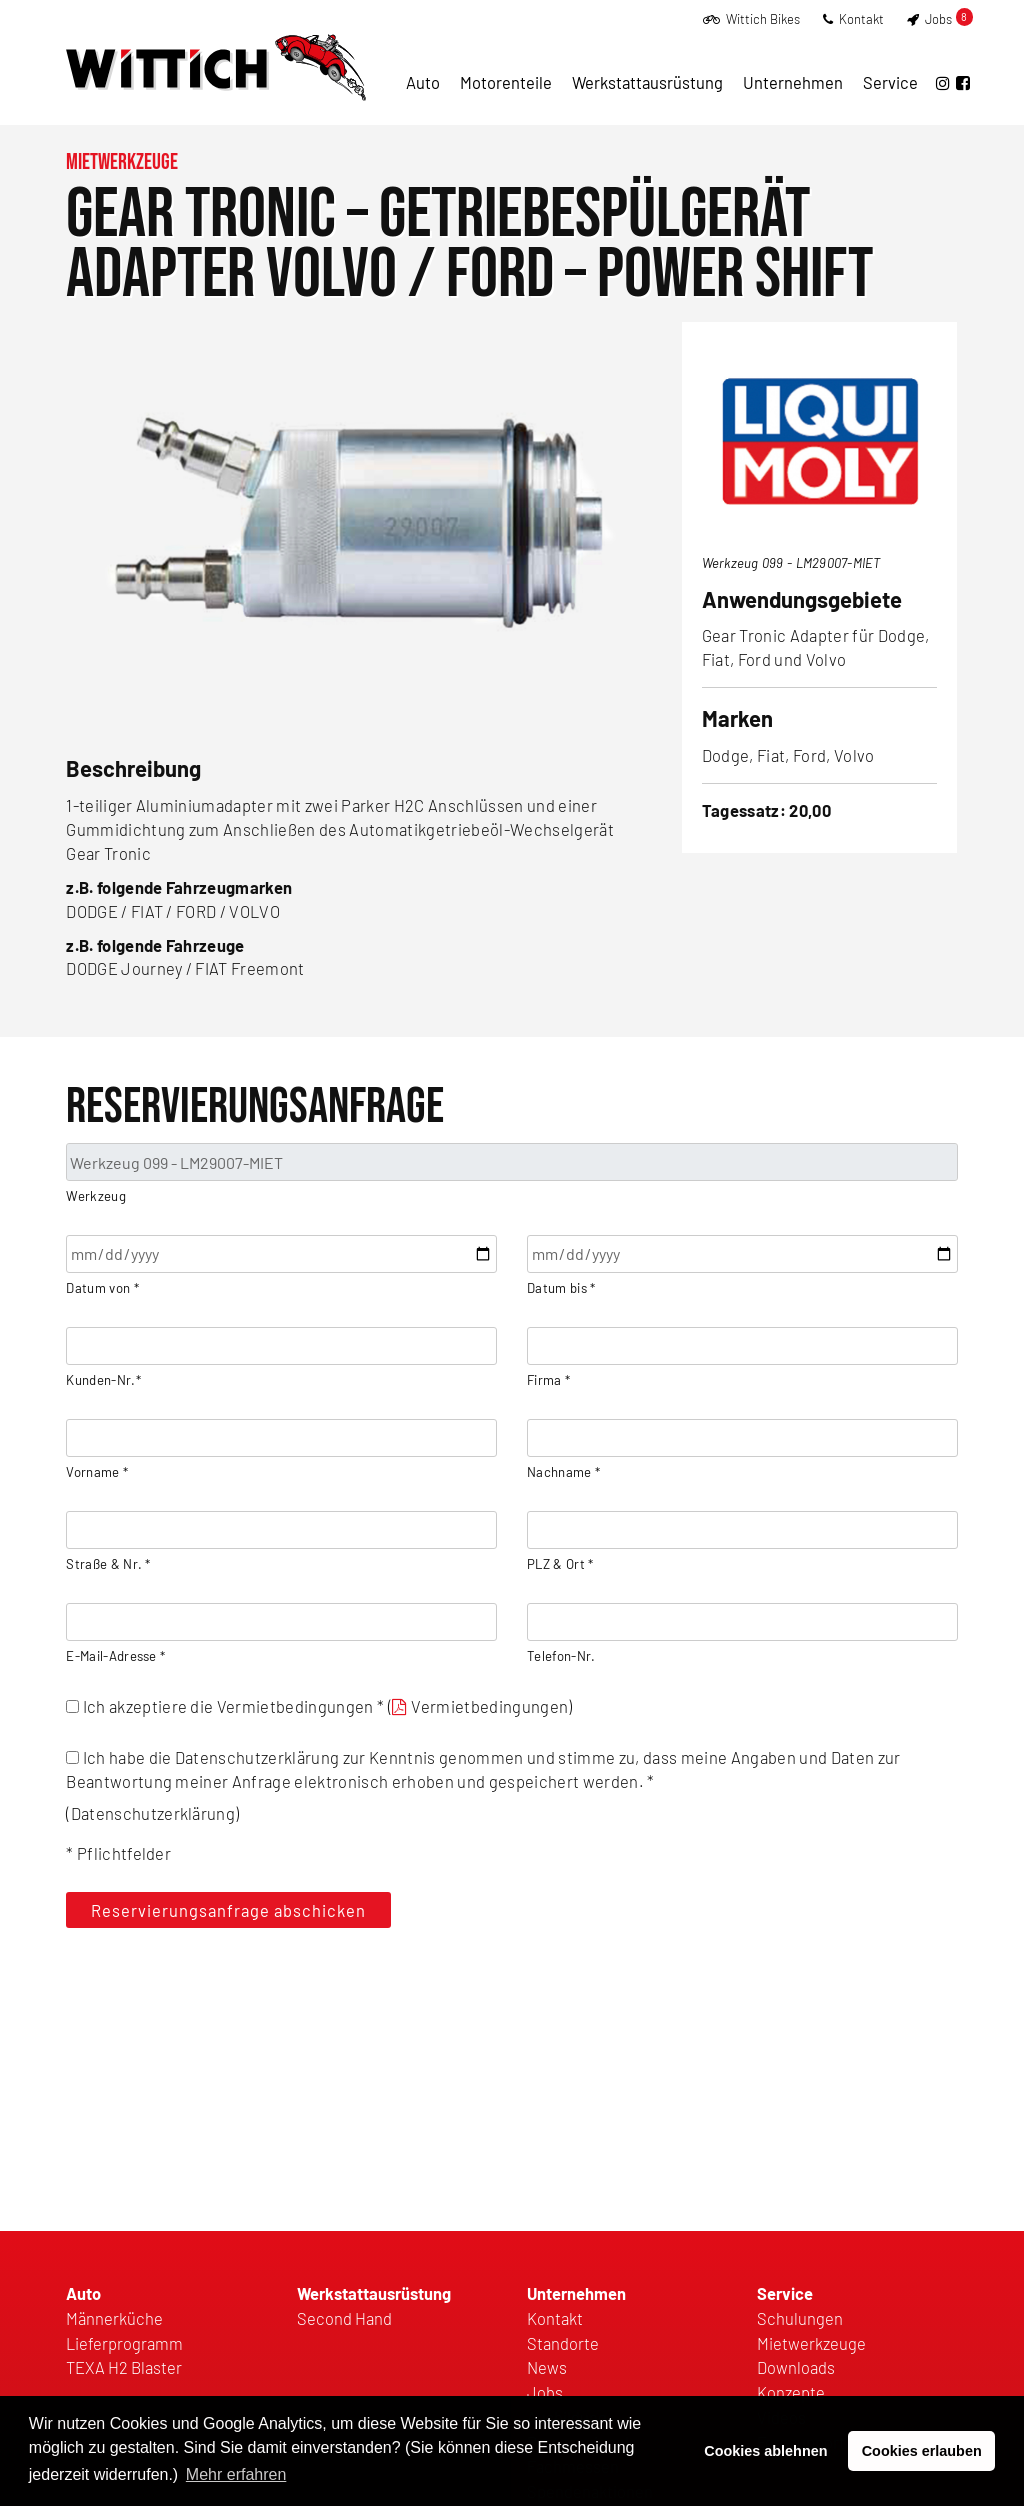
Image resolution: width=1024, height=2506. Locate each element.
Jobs (940, 19)
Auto (423, 82)
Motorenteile (506, 82)
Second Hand (344, 2318)
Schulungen (800, 2318)
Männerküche (114, 2318)
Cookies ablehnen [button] (765, 2451)
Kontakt (853, 19)
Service (890, 82)
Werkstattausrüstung (647, 82)
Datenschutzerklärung (153, 1813)
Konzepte (791, 2392)
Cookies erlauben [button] (922, 2451)
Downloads (796, 2367)
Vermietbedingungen (489, 1706)
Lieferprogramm (124, 2343)
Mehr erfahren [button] (236, 2474)
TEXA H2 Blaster (124, 2367)
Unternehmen (793, 82)
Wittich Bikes (751, 19)
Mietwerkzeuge (122, 162)
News (547, 2367)
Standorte (563, 2343)
